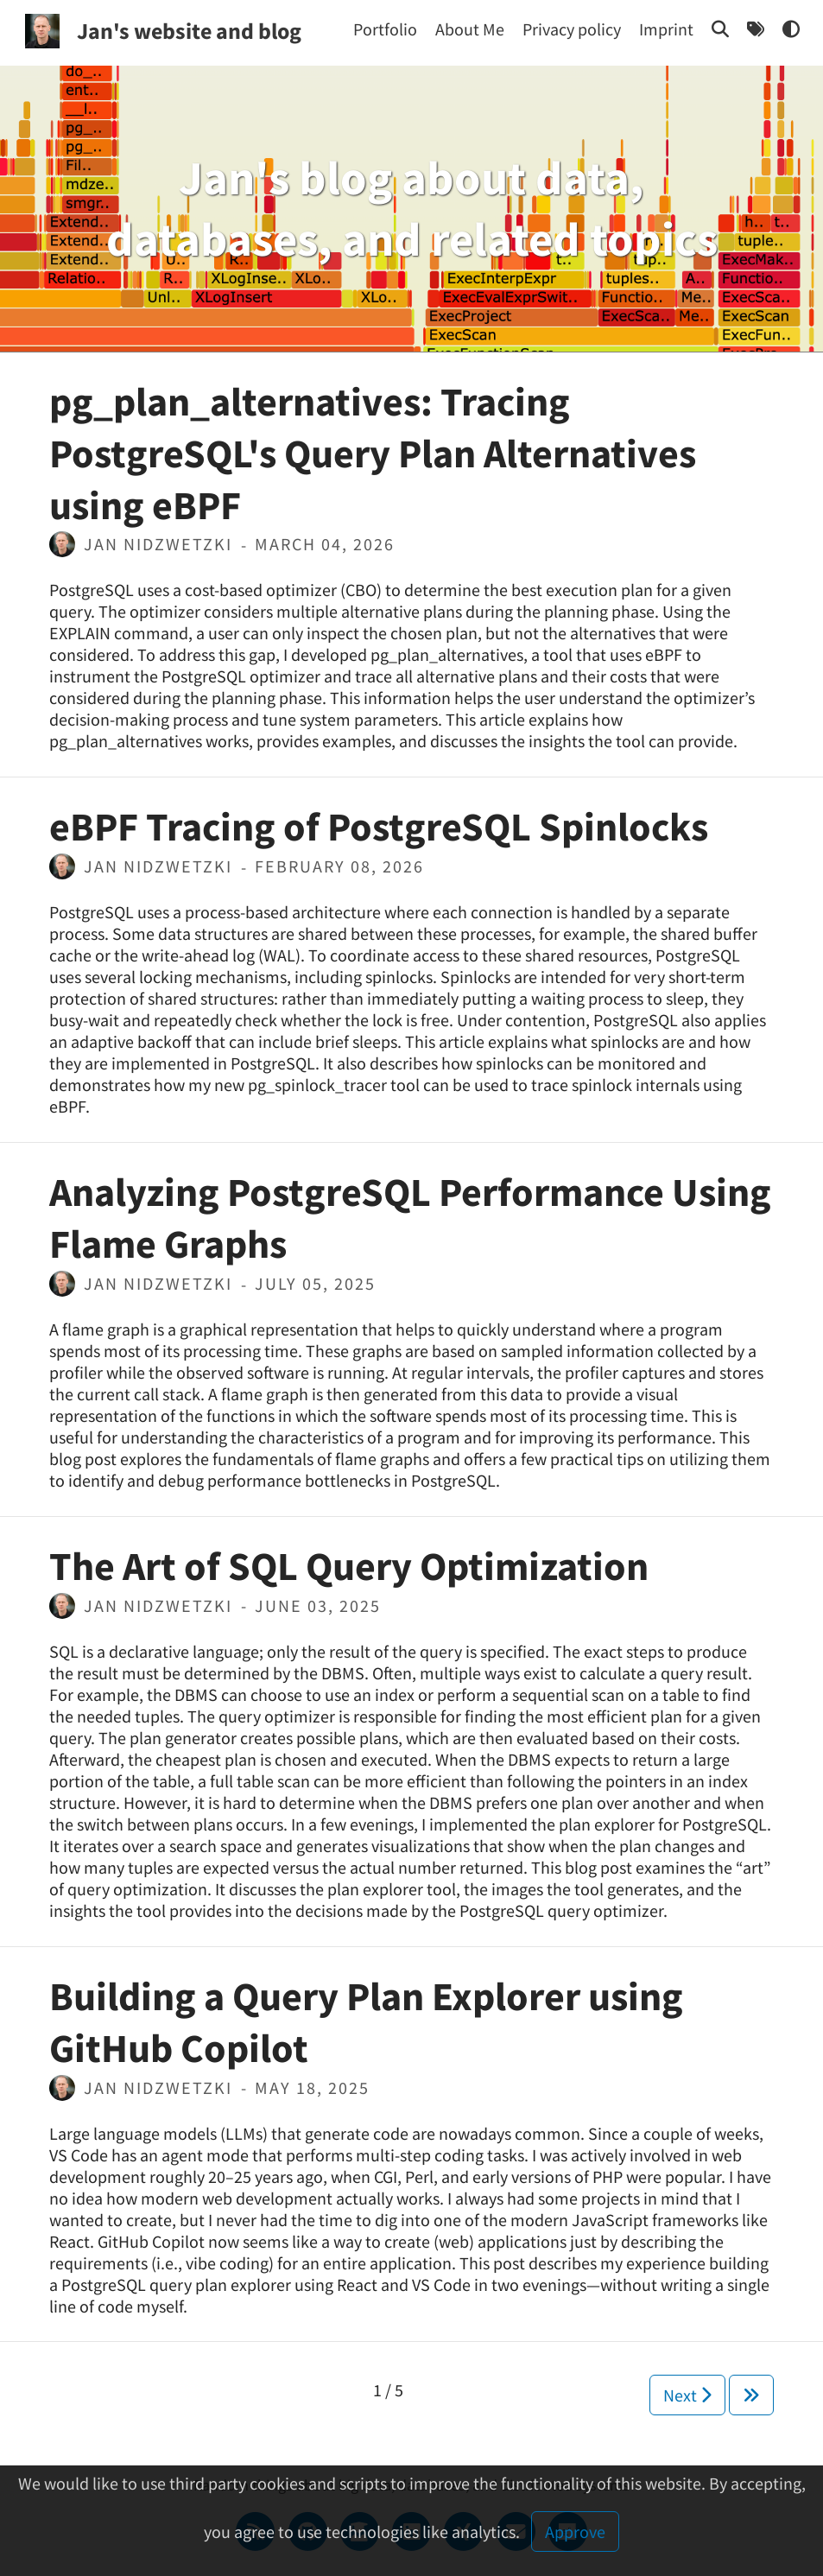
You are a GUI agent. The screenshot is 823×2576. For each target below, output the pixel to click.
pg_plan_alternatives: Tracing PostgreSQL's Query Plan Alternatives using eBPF (372, 453)
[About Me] (469, 29)
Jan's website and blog (189, 30)
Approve (575, 2531)
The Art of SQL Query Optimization (349, 1566)
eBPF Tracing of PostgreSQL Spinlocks (378, 827)
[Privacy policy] (571, 29)
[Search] (720, 29)
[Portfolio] (385, 29)
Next (687, 2395)
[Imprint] (666, 29)
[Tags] (755, 29)
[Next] (751, 2395)
